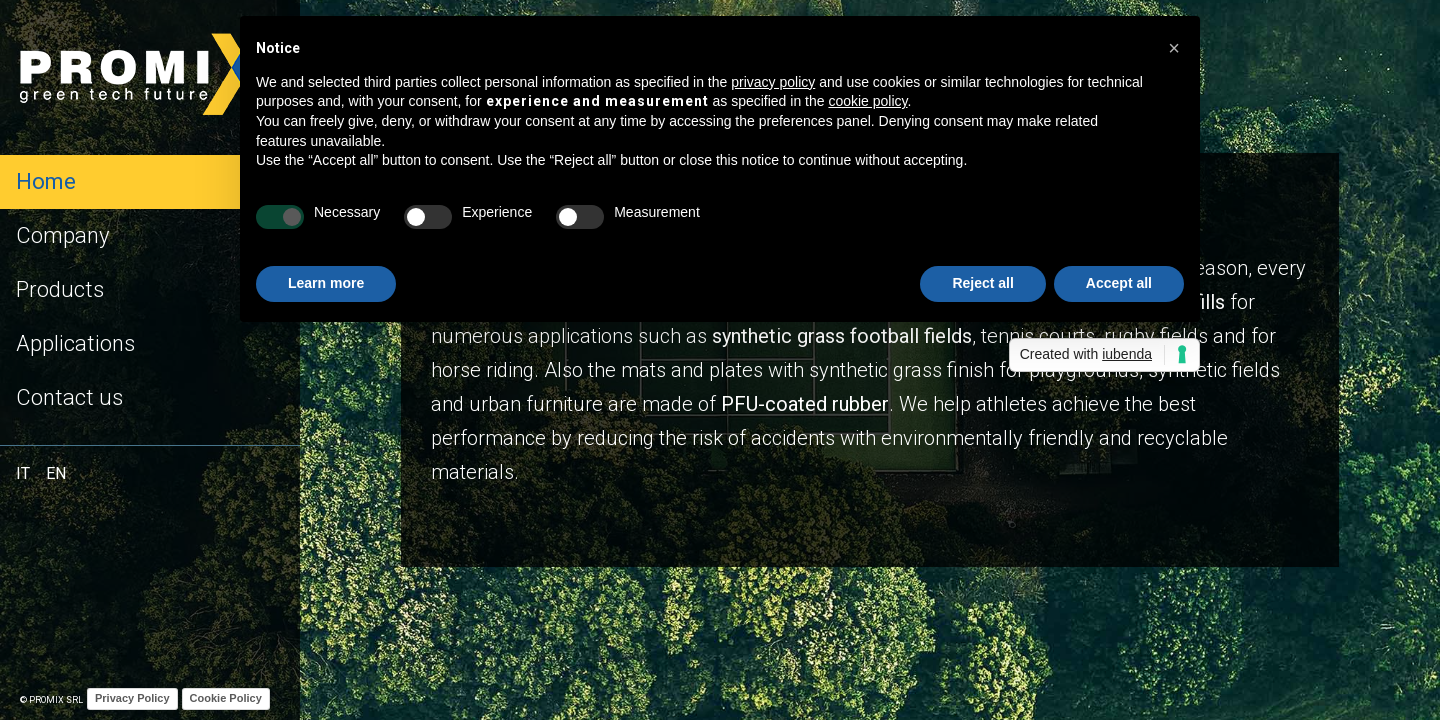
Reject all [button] (982, 283)
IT (23, 473)
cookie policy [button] (867, 101)
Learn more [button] (326, 283)
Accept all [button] (1119, 283)
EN (56, 473)
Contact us (69, 397)
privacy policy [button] (773, 82)
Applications (75, 343)
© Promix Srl (51, 700)
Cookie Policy (226, 698)
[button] (1174, 48)
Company (62, 235)
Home (46, 181)
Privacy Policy (132, 698)
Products (60, 289)
